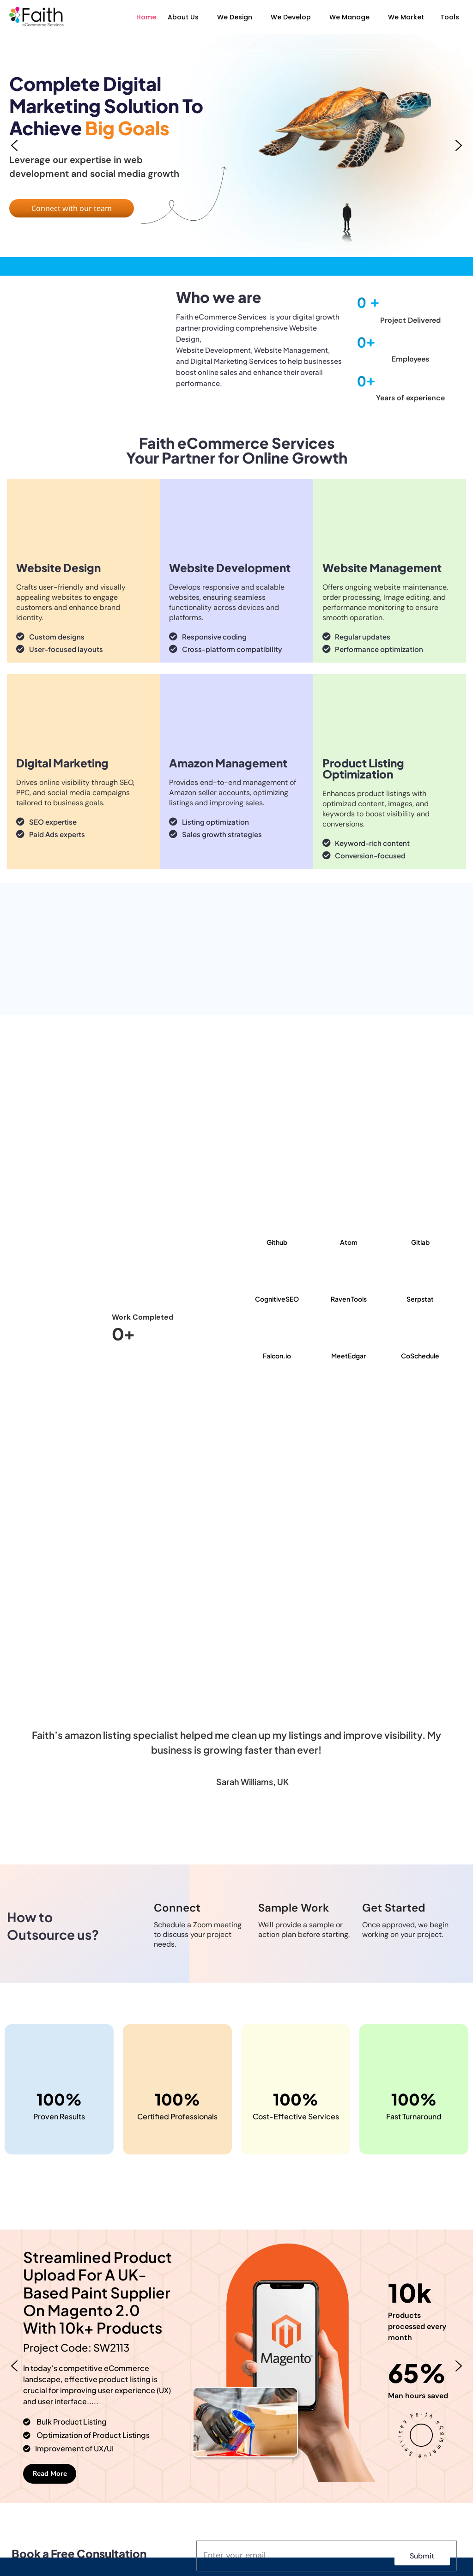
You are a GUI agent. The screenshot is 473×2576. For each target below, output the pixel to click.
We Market (406, 17)
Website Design (58, 567)
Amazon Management (228, 763)
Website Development (230, 567)
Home (146, 17)
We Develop (291, 17)
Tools (449, 17)
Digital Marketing (62, 763)
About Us (183, 17)
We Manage (349, 17)
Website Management (382, 567)
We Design (234, 17)
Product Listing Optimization (363, 768)
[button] (185, 17)
